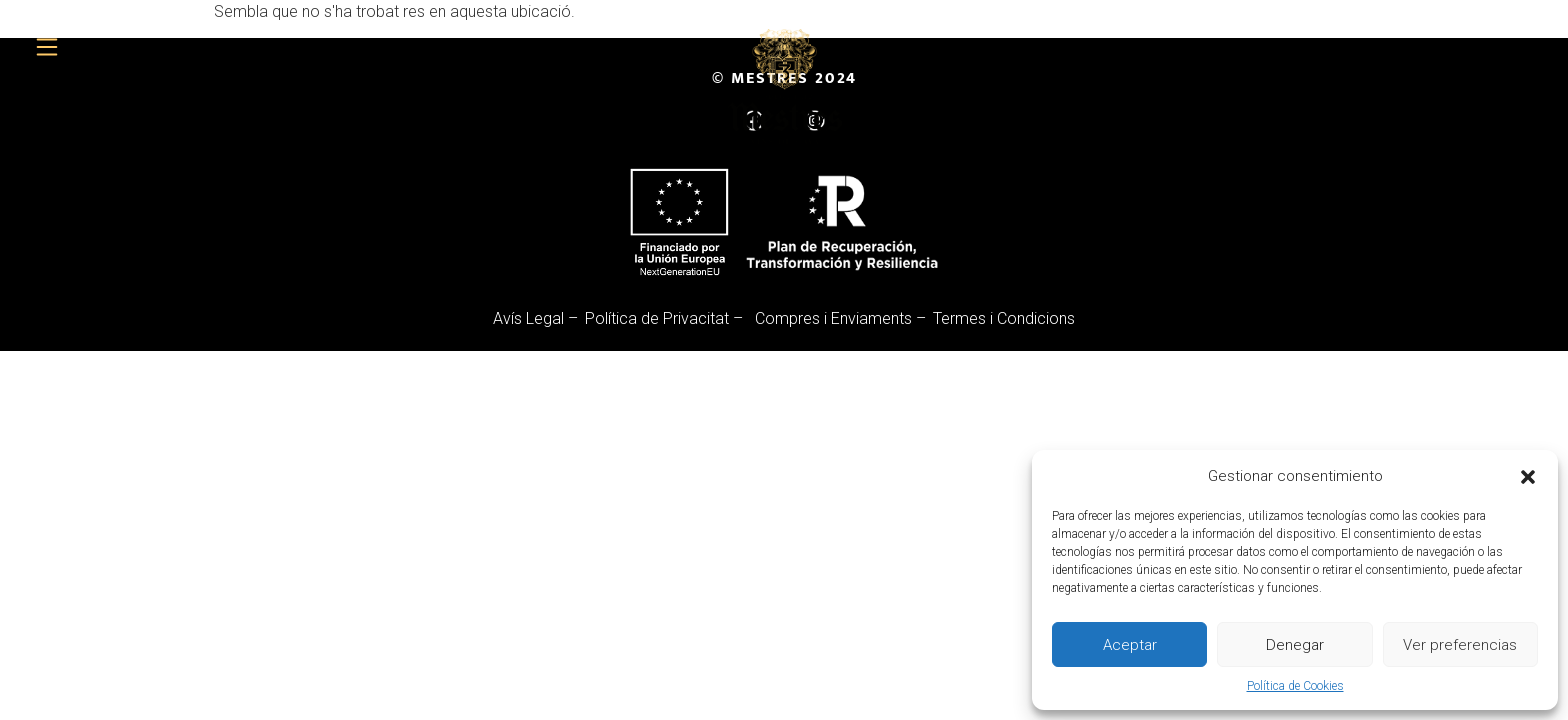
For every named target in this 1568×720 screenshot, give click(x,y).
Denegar (1295, 645)
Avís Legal (528, 318)
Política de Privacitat (657, 318)
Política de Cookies (1295, 686)
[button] (1528, 476)
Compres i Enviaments (833, 318)
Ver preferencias (1460, 645)
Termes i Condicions (1004, 318)
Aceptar (1130, 645)
